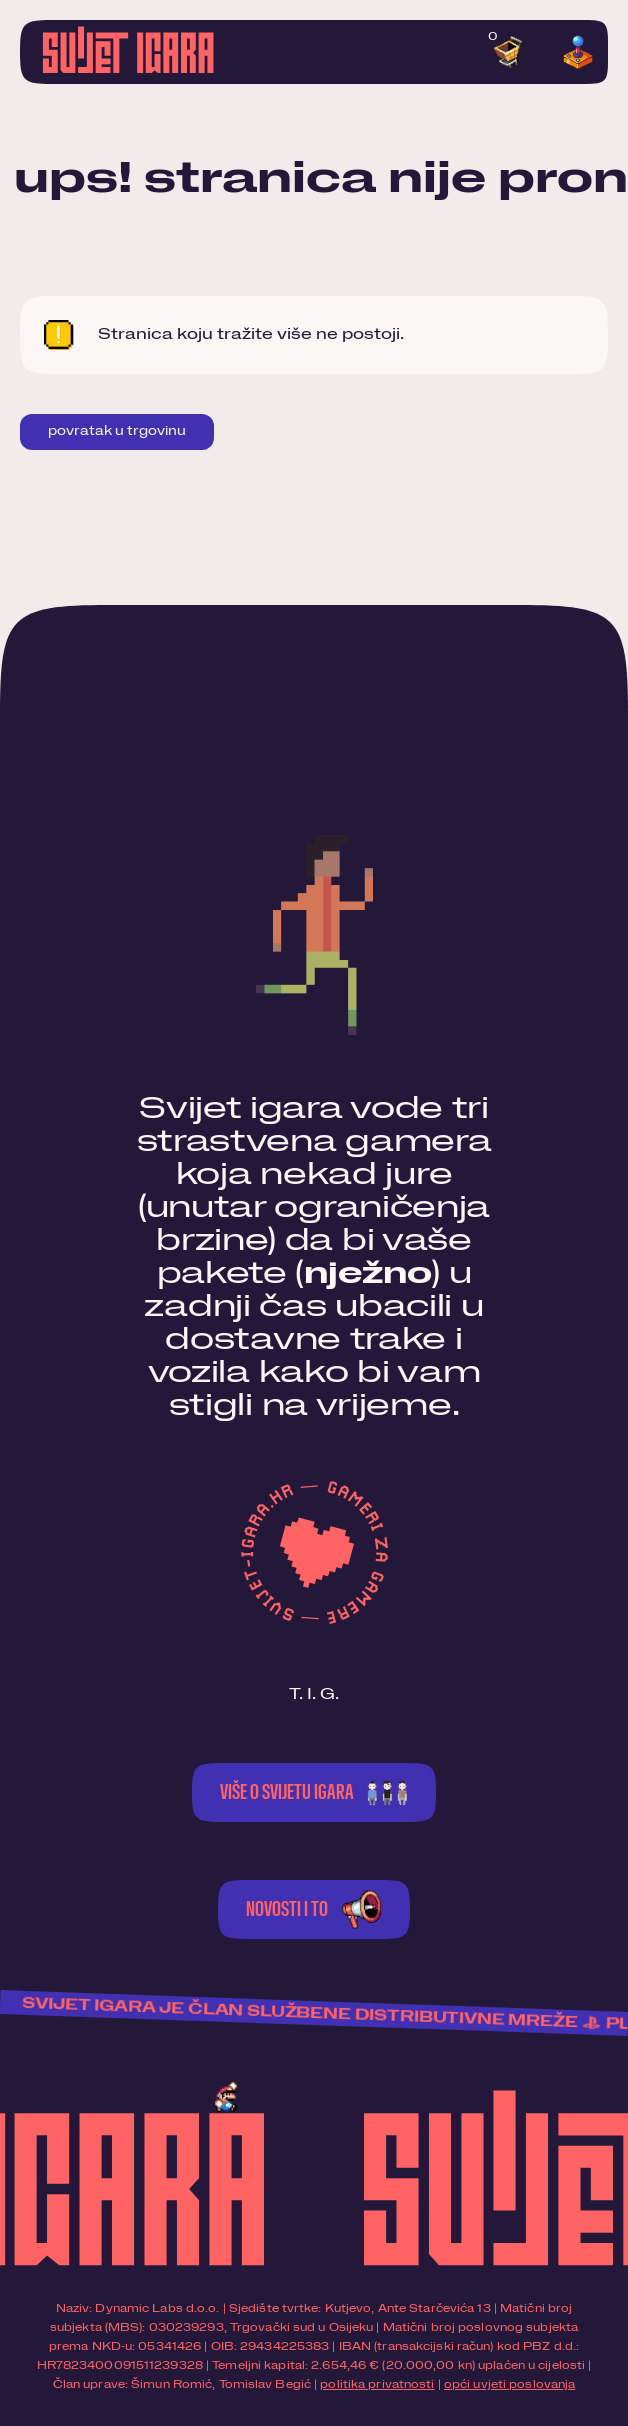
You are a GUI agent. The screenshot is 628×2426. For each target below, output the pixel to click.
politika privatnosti (377, 2384)
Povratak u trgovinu (117, 431)
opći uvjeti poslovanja (509, 2384)
